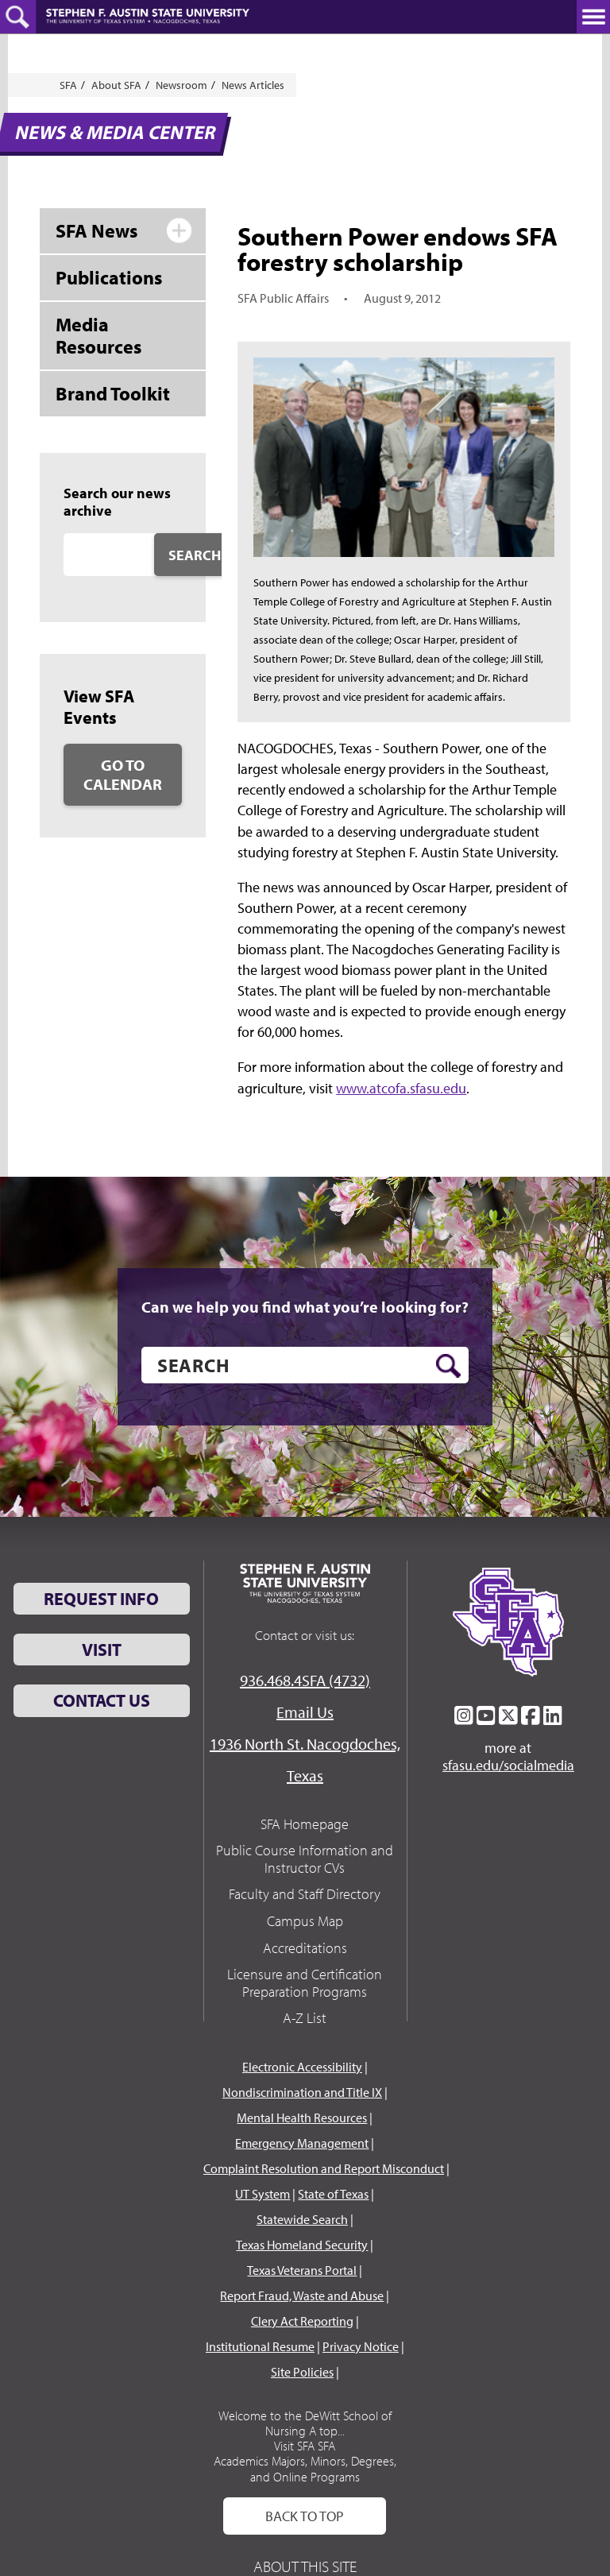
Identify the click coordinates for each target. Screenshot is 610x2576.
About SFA (116, 85)
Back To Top (304, 2516)
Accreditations (305, 1948)
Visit (102, 1649)
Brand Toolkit (113, 393)
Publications (109, 277)
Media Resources (98, 335)
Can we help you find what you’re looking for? (305, 1307)
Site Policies (302, 2372)
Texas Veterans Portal (302, 2270)
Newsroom (181, 85)
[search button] (448, 1366)
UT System (262, 2194)
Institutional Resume (260, 2346)
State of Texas (333, 2194)
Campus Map (305, 1921)
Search (194, 555)
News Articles (253, 85)
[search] (305, 1365)
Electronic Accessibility (302, 2067)
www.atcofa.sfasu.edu (401, 1088)
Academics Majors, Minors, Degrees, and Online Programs (305, 2468)
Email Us (305, 1712)
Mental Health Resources (302, 2117)
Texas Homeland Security (302, 2245)
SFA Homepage (305, 1824)
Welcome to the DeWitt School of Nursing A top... (305, 2423)
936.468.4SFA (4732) (305, 1680)
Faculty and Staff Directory (304, 1894)
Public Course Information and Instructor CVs (304, 1859)
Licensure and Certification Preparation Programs (304, 1983)
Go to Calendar (122, 774)
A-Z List (304, 2018)
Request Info (101, 1599)
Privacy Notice (360, 2346)
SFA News (96, 230)
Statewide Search (302, 2219)
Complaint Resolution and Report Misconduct (323, 2168)
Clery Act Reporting (302, 2321)
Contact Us (101, 1700)
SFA (68, 85)
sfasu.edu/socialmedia (508, 1765)
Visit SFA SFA (304, 2446)
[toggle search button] (18, 16)
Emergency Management (302, 2143)
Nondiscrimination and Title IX (302, 2092)
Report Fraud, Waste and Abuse (302, 2295)
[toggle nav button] (593, 16)
